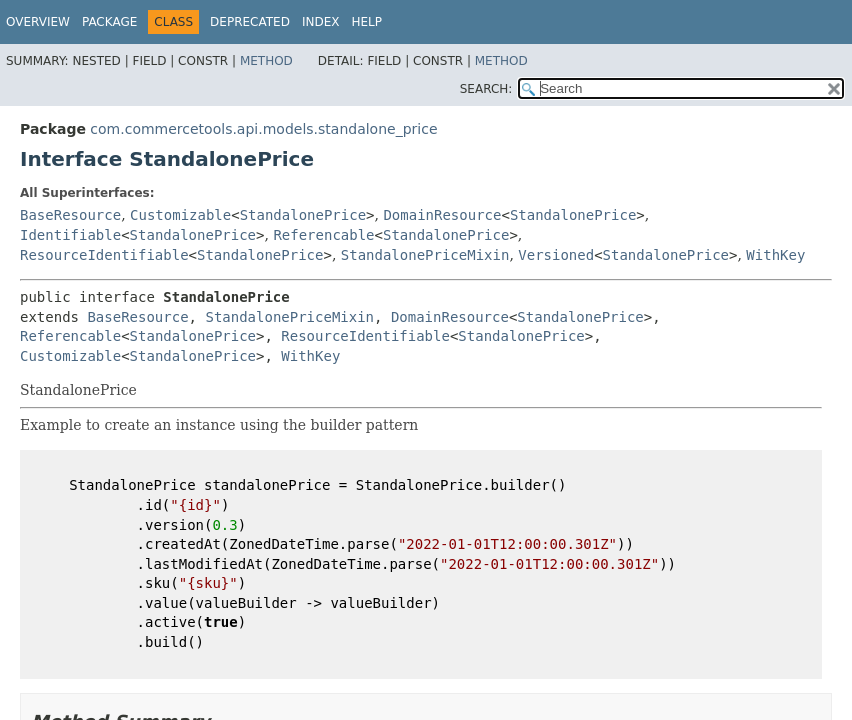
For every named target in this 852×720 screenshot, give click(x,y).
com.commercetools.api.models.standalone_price (263, 129)
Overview (38, 22)
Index (321, 22)
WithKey (775, 255)
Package (109, 22)
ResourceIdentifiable (104, 255)
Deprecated (250, 22)
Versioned (556, 255)
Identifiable (70, 235)
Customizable (180, 215)
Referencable (323, 235)
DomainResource (442, 215)
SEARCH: (486, 89)
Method (266, 61)
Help (366, 22)
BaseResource (70, 215)
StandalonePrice (303, 215)
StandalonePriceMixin (425, 255)
